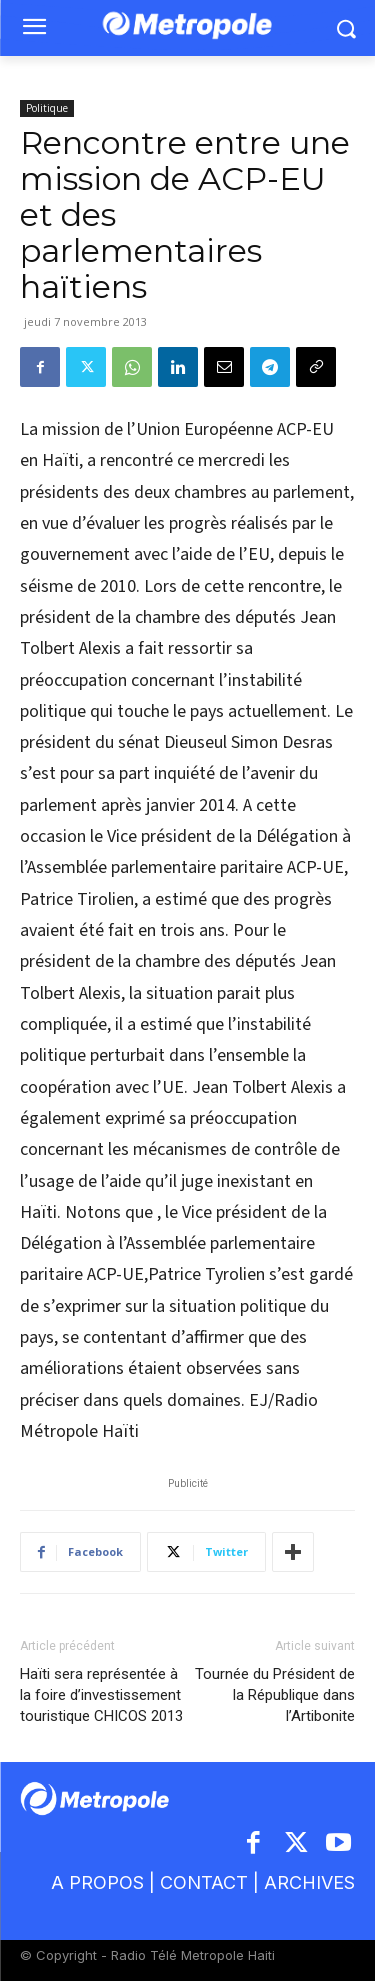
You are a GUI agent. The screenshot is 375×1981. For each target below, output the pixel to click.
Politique (47, 108)
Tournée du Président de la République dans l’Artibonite (275, 1695)
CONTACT (204, 1882)
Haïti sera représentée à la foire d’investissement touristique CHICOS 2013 (101, 1695)
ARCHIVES (309, 1882)
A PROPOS (100, 1882)
